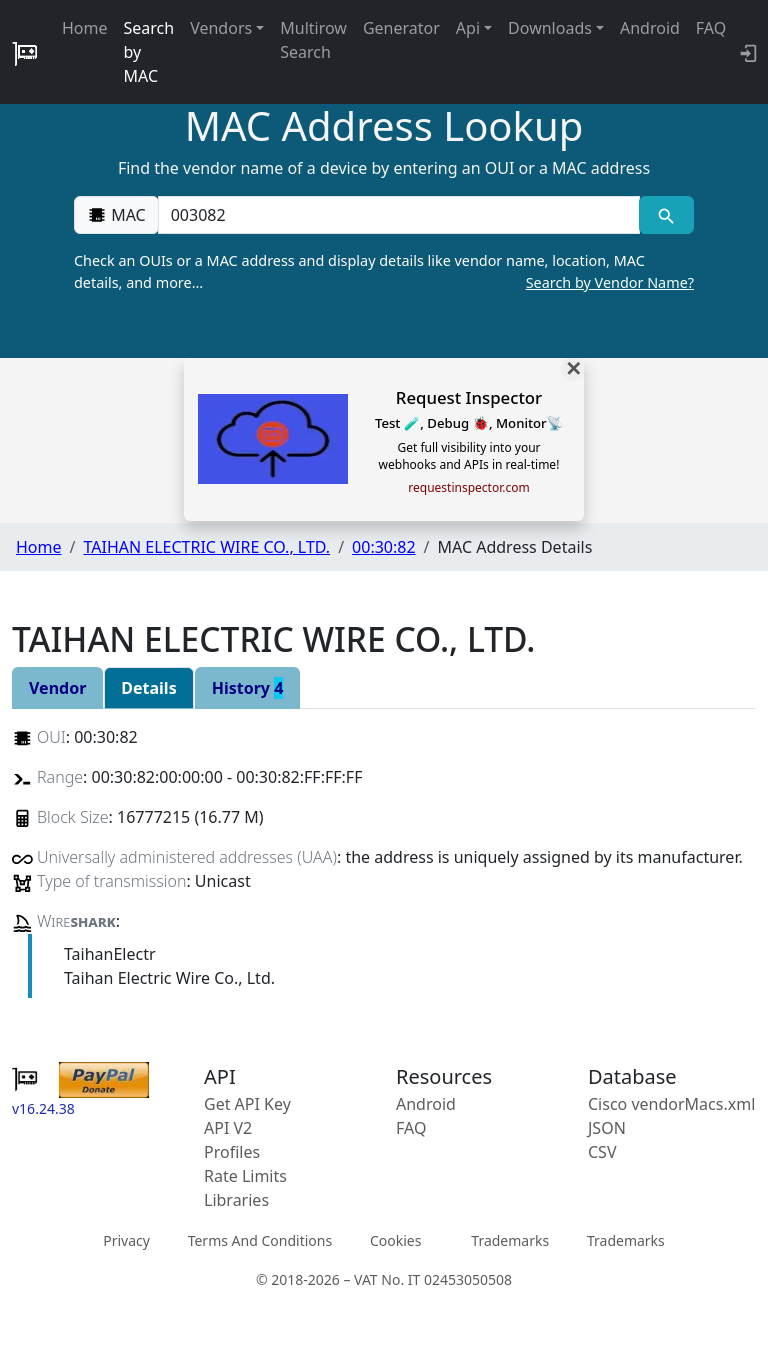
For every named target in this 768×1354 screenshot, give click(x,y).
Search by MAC (149, 52)
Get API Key (247, 1104)
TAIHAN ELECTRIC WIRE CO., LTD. (206, 547)
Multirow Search (313, 40)
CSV (602, 1152)
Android (650, 28)
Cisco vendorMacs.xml (671, 1104)
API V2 (228, 1128)
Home (85, 28)
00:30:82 (384, 547)
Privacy (126, 1240)
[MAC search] (666, 215)
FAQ (711, 28)
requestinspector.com (468, 488)
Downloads (550, 28)
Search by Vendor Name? (610, 282)
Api (468, 28)
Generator (401, 28)
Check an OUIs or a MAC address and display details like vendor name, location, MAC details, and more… (384, 272)
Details (148, 688)
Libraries (236, 1200)
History (248, 688)
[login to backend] (746, 52)
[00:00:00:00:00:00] (399, 215)
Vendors (221, 28)
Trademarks (510, 1240)
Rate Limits (245, 1176)
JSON (607, 1128)
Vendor (57, 688)
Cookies (395, 1240)
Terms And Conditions (260, 1240)
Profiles (232, 1152)
